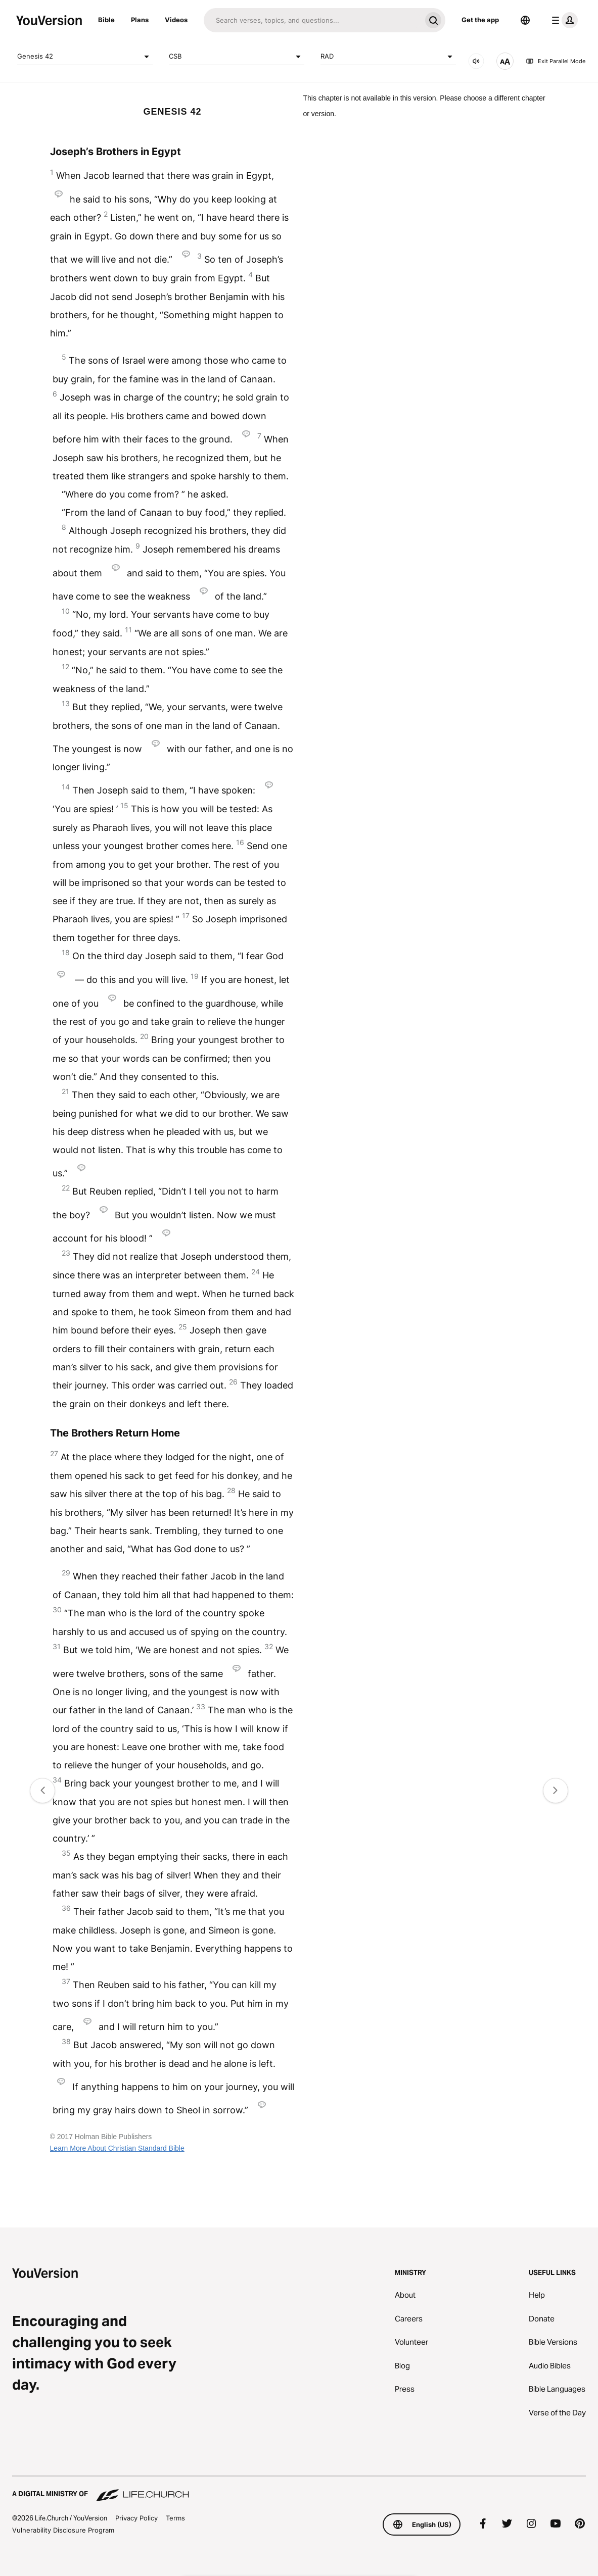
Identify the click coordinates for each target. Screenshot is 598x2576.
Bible (106, 20)
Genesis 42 (85, 57)
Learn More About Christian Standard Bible (117, 2148)
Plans (140, 20)
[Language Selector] (525, 20)
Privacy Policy (136, 2518)
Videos (176, 20)
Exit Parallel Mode (555, 61)
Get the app (480, 20)
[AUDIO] (476, 61)
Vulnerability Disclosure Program (63, 2530)
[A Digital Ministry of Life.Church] (299, 2489)
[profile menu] (562, 20)
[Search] (312, 20)
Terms (175, 2518)
